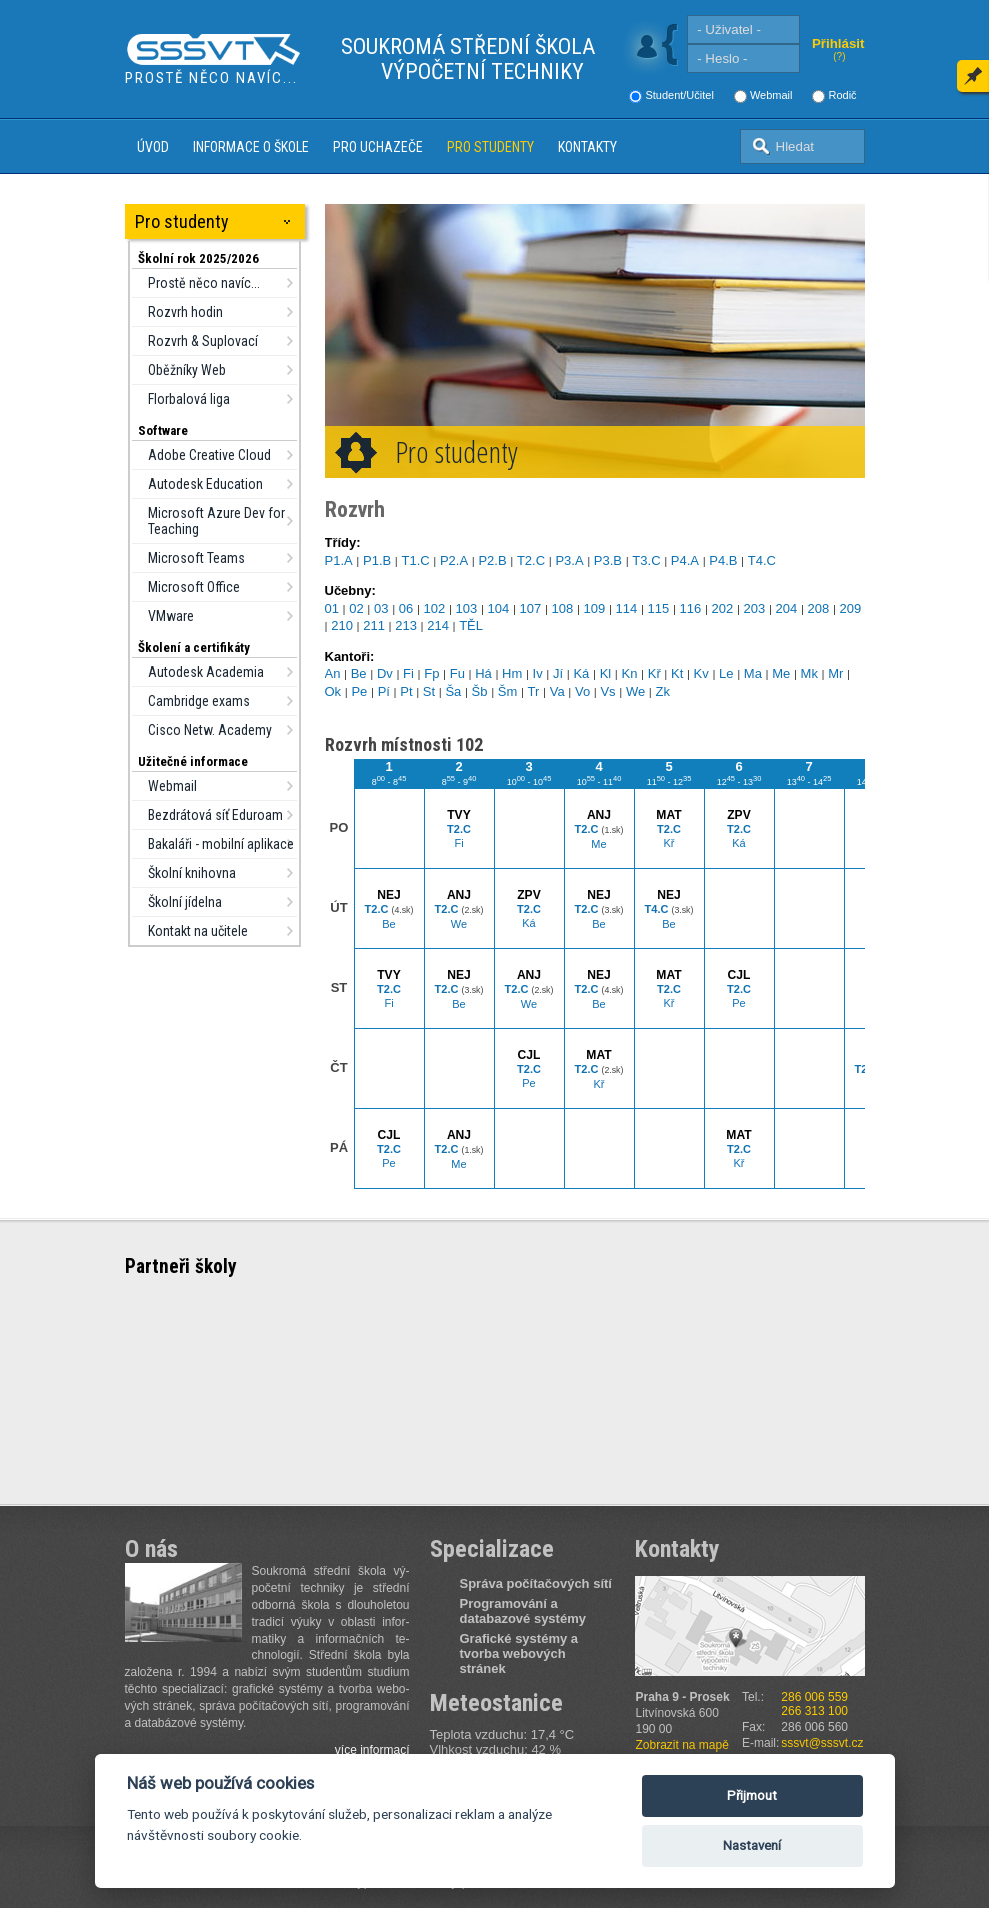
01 (332, 608)
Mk (809, 673)
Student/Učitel (679, 95)
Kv (701, 673)
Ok (333, 691)
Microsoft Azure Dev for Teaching (216, 521)
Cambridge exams (199, 701)
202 (723, 608)
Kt (677, 673)
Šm (508, 691)
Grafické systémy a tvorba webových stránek (519, 1653)
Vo (582, 691)
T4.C (762, 560)
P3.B (608, 560)
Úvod (153, 147)
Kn (630, 673)
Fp (431, 673)
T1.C (415, 560)
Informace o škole (251, 147)
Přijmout (752, 1795)
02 (356, 608)
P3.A (569, 560)
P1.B (377, 560)
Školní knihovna (192, 873)
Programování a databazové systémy (523, 1611)
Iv (538, 673)
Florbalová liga (189, 399)
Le (726, 673)
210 (342, 625)
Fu (457, 673)
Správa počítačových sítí (536, 1583)
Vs (607, 691)
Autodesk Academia (206, 672)
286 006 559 (814, 1697)
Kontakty (587, 147)
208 (819, 608)
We (635, 691)
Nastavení (752, 1845)
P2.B (492, 560)
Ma (753, 673)
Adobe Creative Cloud (209, 455)
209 (851, 608)
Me (781, 673)
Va (557, 691)
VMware (171, 616)
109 (595, 608)
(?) (839, 56)
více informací (372, 1750)
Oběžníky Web (187, 370)
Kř (654, 673)
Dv (385, 673)
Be (359, 673)
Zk (662, 691)
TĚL (471, 625)
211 (374, 625)
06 (406, 608)
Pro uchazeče (378, 147)
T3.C (646, 560)
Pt (406, 691)
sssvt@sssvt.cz (822, 1743)
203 (755, 608)
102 (435, 608)
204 (787, 608)
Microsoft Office (194, 587)
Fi (408, 673)
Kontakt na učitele (198, 931)
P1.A (339, 560)
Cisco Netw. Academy (210, 730)
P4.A (685, 560)
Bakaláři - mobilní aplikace (221, 844)
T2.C (531, 560)
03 (381, 608)
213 (406, 625)
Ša (453, 691)
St (429, 691)
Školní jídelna (185, 902)
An (333, 673)
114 (627, 608)
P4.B (723, 560)
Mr (835, 673)
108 (563, 608)
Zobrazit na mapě (682, 1745)
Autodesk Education (205, 484)
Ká (581, 673)
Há (483, 673)
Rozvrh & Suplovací (203, 341)
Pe (359, 691)
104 (499, 608)
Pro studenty (490, 147)
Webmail (771, 95)
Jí (558, 673)
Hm (512, 673)
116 (691, 608)
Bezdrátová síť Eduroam (215, 815)
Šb (480, 691)
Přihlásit (838, 43)
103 (467, 608)
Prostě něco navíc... (204, 283)
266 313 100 (814, 1711)
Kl (606, 673)
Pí (384, 691)
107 (531, 608)
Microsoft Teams (196, 558)
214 (438, 625)
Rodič (842, 95)
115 (659, 608)
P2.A (454, 560)
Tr (534, 691)
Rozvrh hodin (185, 312)
